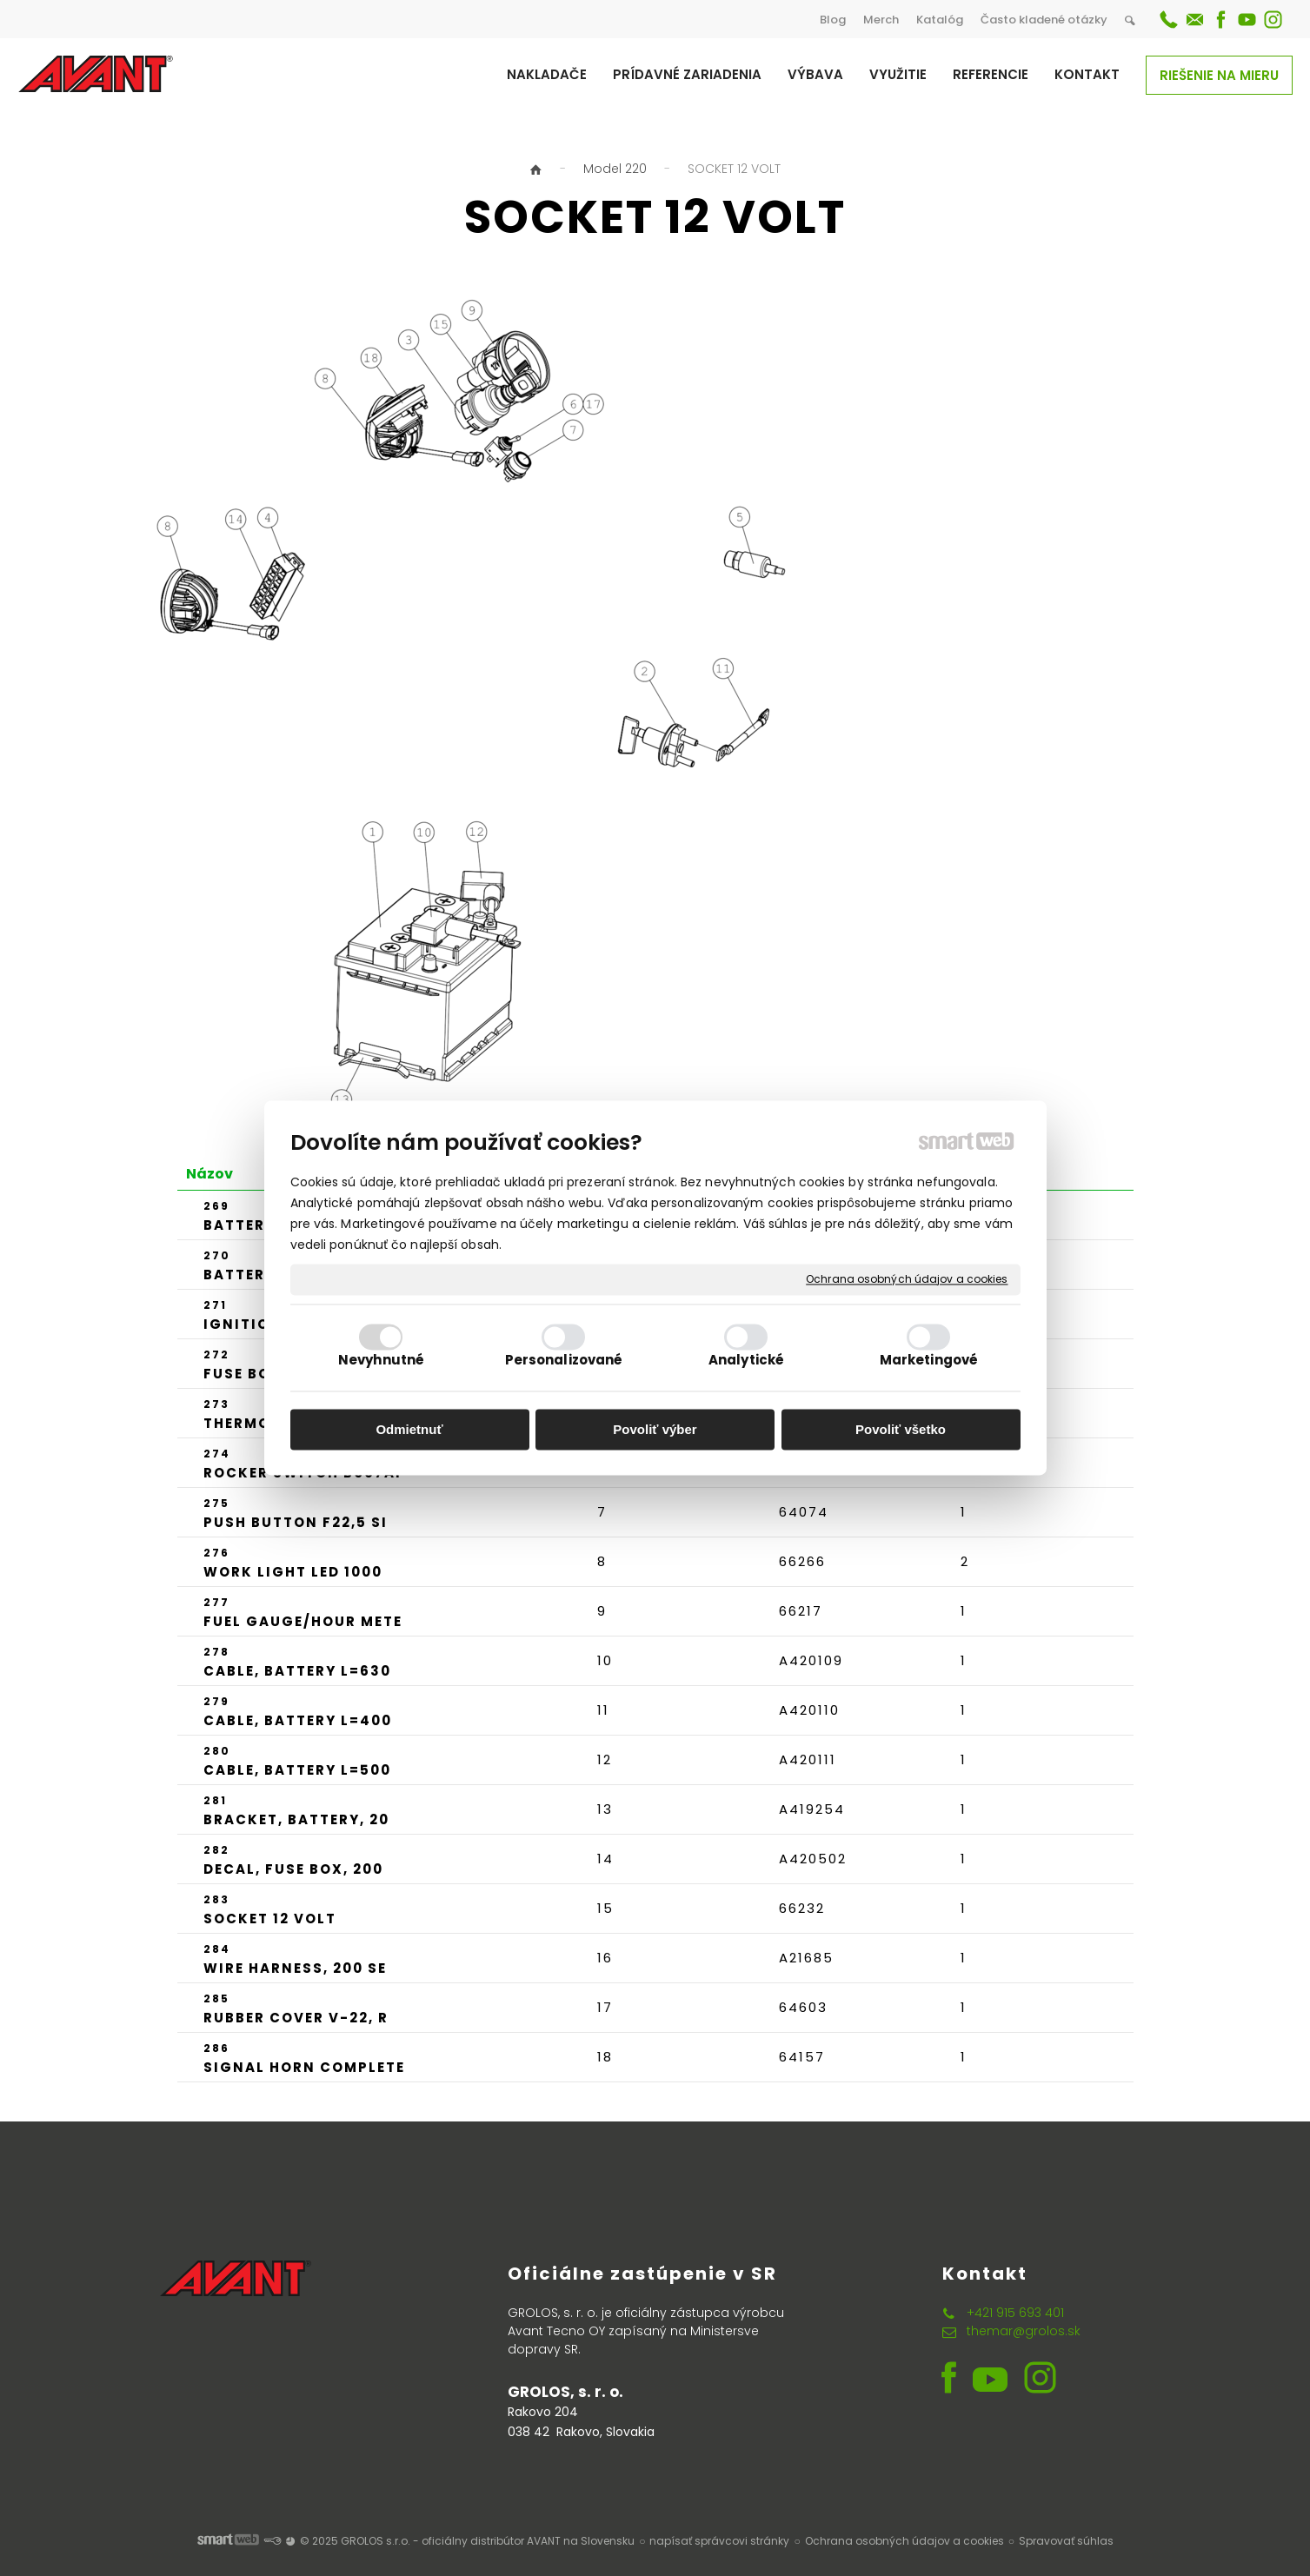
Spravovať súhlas (1066, 2540)
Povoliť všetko (900, 1429)
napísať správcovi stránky (719, 2540)
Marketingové (929, 1360)
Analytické (746, 1360)
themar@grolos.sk (1024, 2331)
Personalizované (564, 1360)
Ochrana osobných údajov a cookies (906, 1279)
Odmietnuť (409, 1429)
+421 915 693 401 (1015, 2312)
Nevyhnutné (381, 1360)
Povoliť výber (654, 1429)
